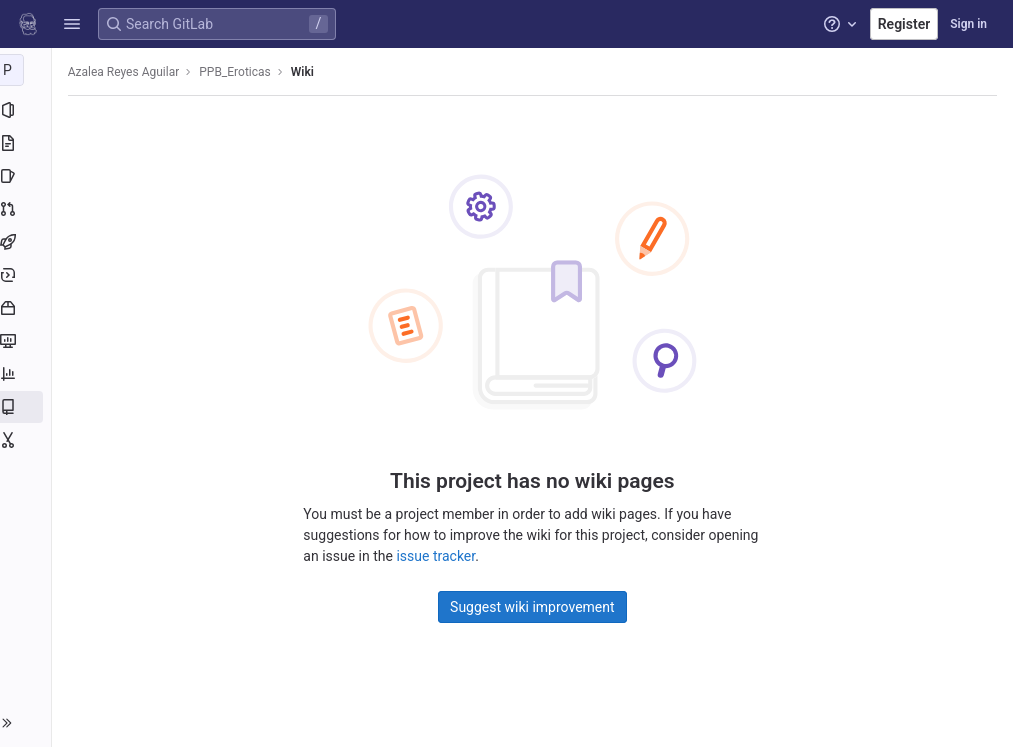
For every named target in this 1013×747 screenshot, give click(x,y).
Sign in (968, 24)
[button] (72, 24)
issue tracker (438, 556)
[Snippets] (27, 440)
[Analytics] (27, 374)
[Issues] (27, 176)
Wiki (306, 72)
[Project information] (27, 110)
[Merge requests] (27, 209)
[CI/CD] (27, 242)
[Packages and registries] (27, 308)
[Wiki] (27, 407)
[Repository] (27, 143)
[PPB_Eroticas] (28, 70)
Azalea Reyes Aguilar (128, 72)
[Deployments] (27, 275)
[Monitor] (27, 341)
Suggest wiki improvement (534, 607)
